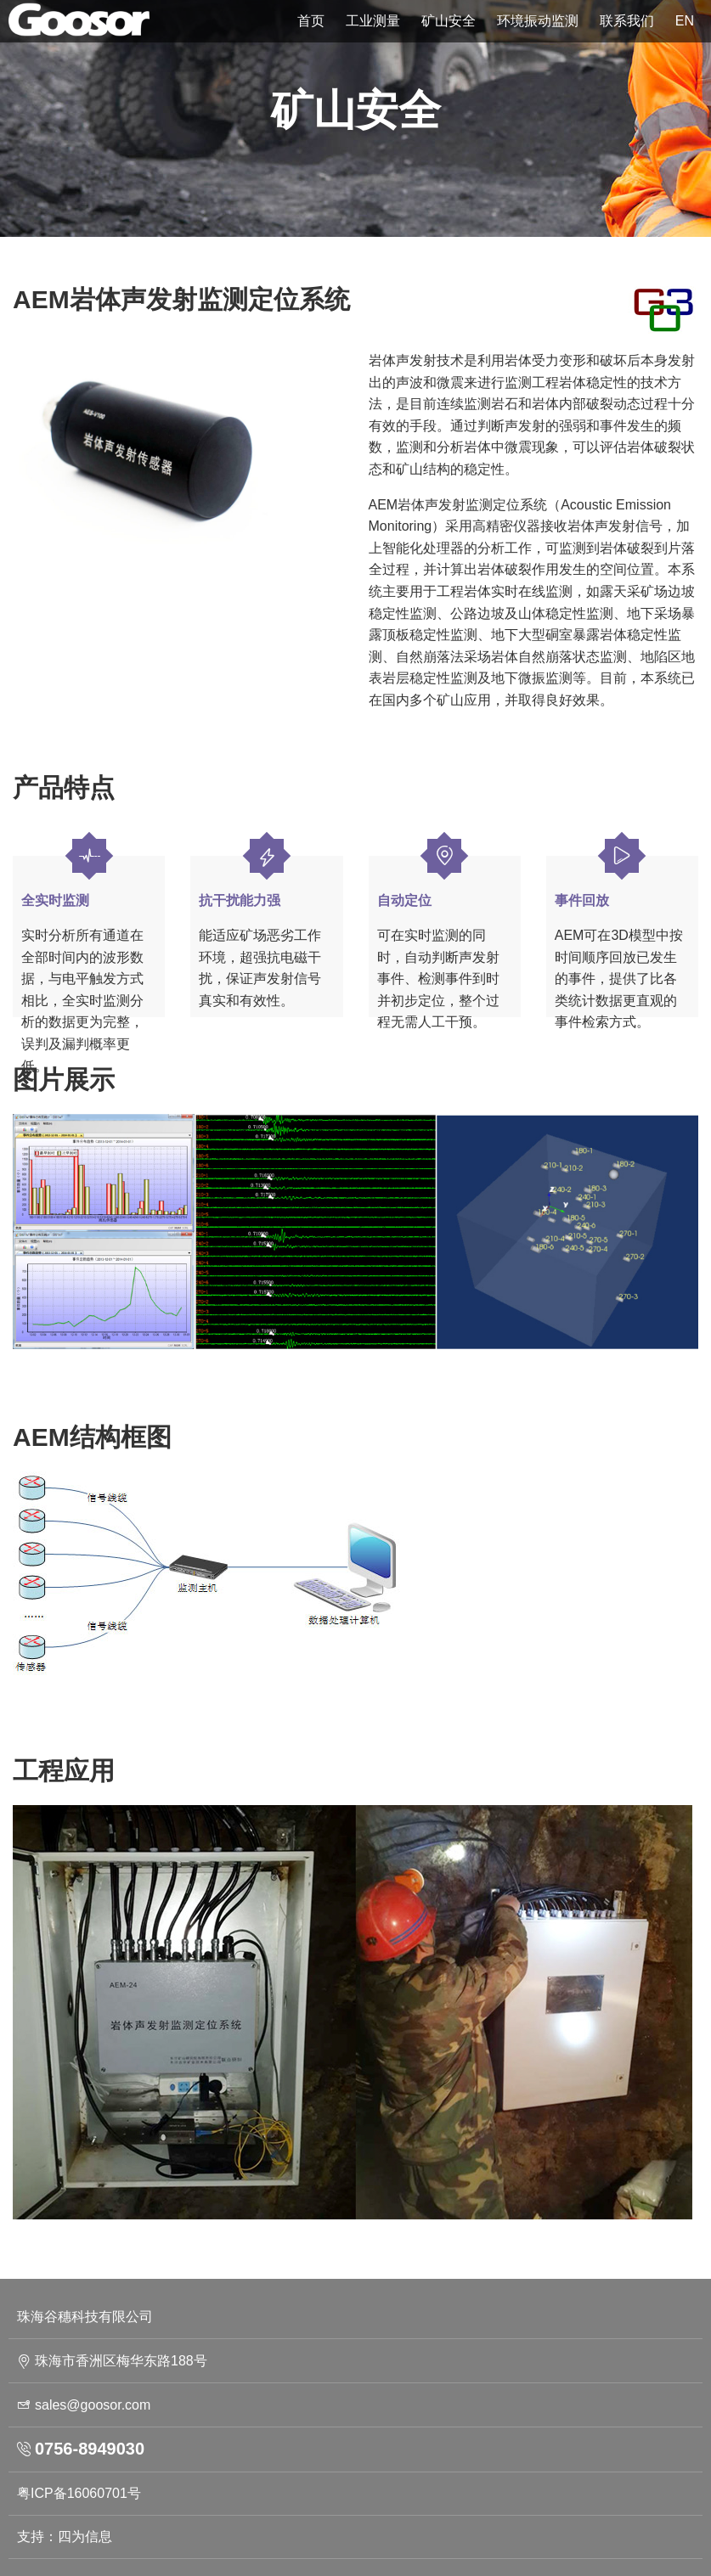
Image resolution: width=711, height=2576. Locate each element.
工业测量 (373, 21)
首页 (310, 21)
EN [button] (684, 21)
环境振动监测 (537, 21)
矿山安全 (448, 21)
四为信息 (85, 2536)
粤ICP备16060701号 (79, 2493)
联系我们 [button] (627, 21)
